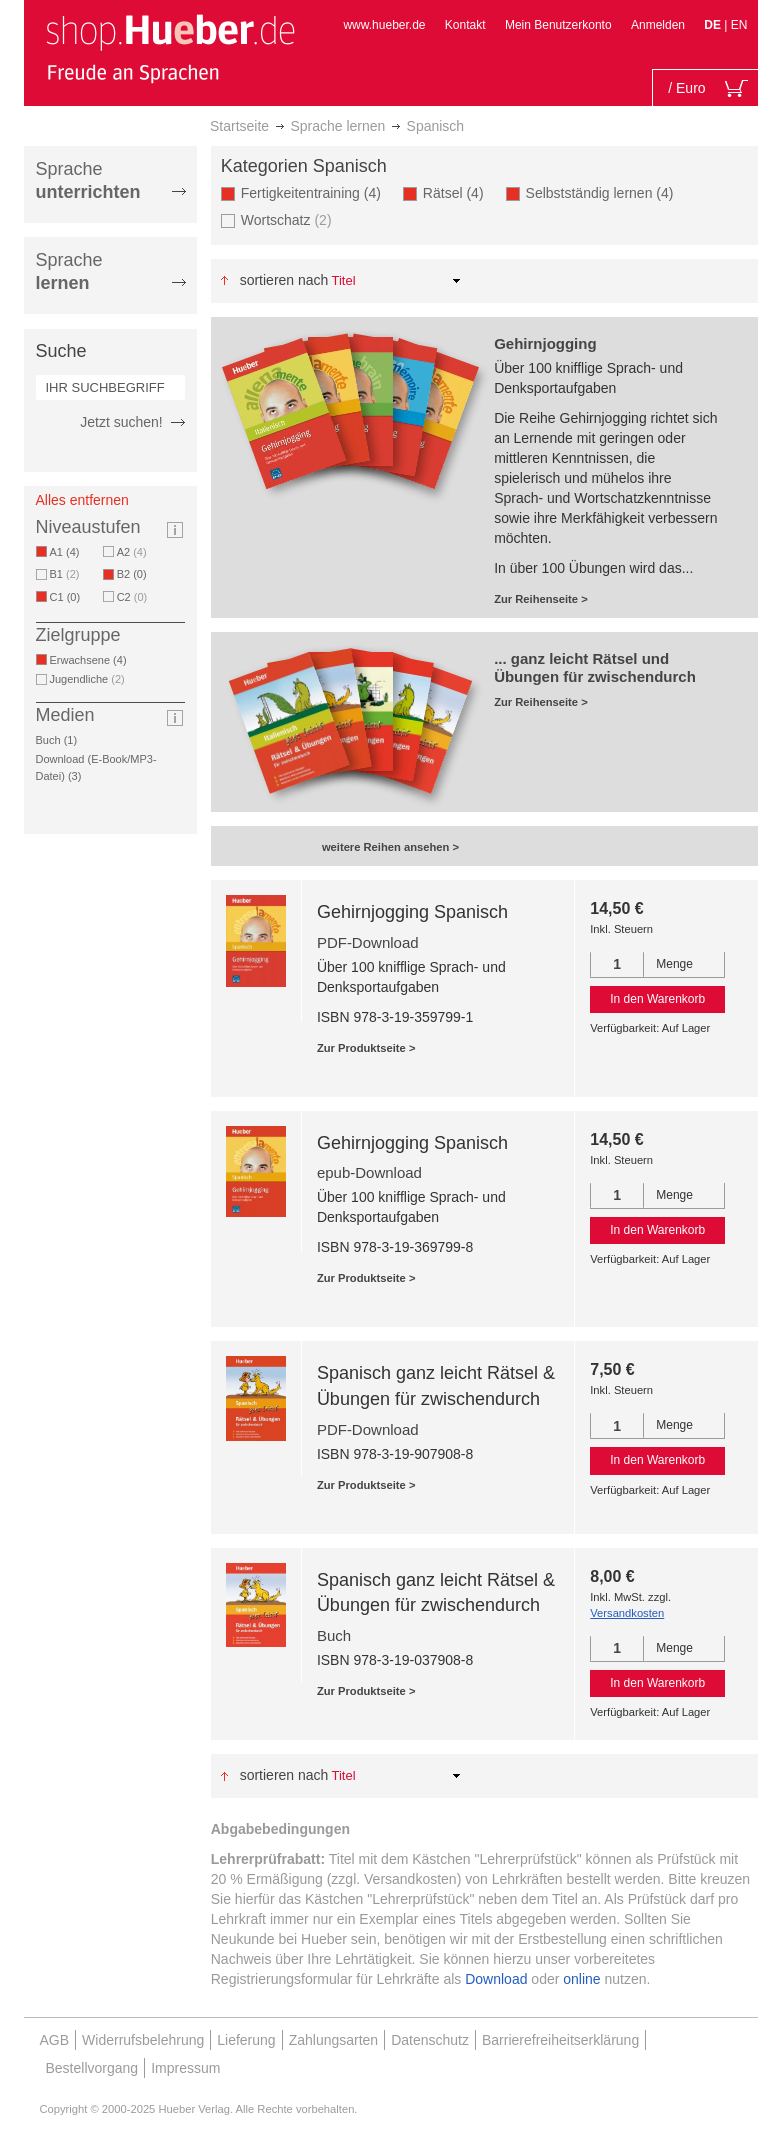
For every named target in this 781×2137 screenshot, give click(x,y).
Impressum (185, 2068)
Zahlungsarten (334, 2040)
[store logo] (170, 48)
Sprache (88, 180)
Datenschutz (430, 2040)
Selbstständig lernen (603, 192)
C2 (132, 597)
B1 (65, 574)
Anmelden (658, 25)
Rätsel (457, 192)
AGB (55, 2040)
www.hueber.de (384, 25)
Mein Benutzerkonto (558, 25)
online (581, 1979)
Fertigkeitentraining (314, 192)
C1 (69, 597)
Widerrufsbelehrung (143, 2040)
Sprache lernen (337, 126)
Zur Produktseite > (366, 1048)
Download (496, 1979)
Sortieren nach (284, 280)
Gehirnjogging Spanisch (412, 912)
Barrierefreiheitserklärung (560, 2040)
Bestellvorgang (92, 2068)
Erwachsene (92, 660)
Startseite (239, 126)
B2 (135, 574)
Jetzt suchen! (121, 422)
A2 (132, 552)
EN (739, 25)
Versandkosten (627, 1613)
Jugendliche (87, 679)
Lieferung (246, 2040)
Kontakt (465, 25)
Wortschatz (286, 219)
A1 (68, 552)
